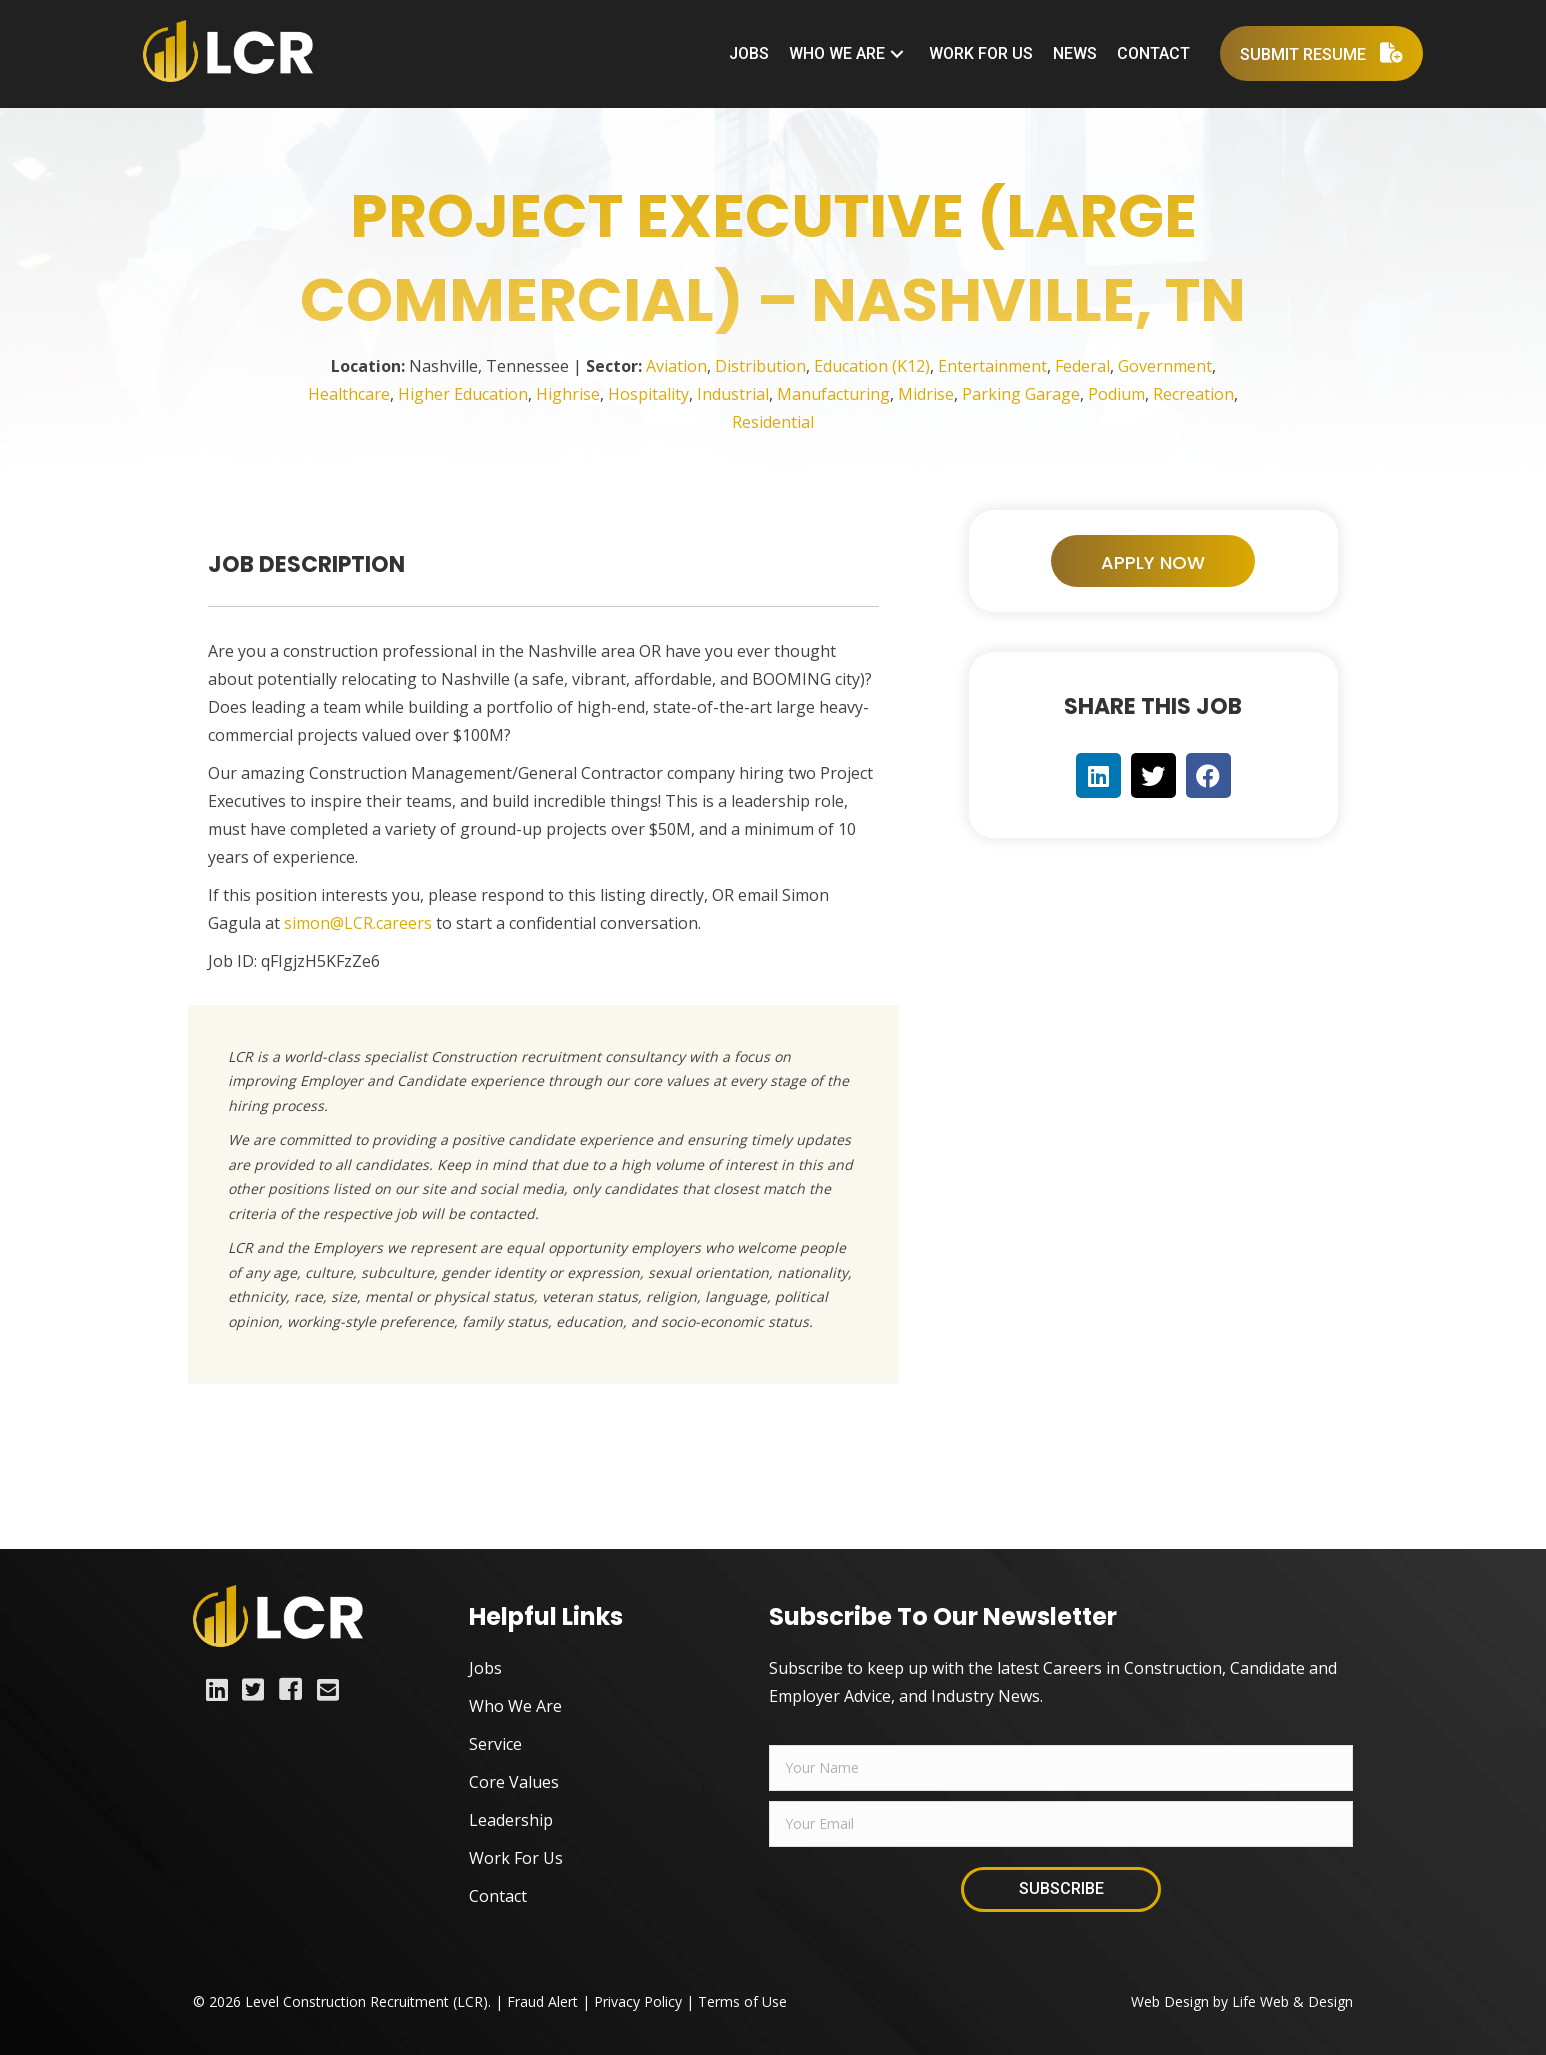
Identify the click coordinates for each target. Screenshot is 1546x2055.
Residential (773, 422)
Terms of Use (742, 2001)
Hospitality (648, 394)
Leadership (511, 1820)
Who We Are (515, 1706)
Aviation (676, 366)
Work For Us (516, 1858)
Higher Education (463, 394)
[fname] (1061, 1768)
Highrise (568, 394)
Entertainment (992, 366)
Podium (1116, 394)
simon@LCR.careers (358, 923)
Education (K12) (872, 366)
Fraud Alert (542, 2001)
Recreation (1193, 394)
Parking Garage (1021, 394)
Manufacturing (833, 394)
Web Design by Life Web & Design (1242, 2001)
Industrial (733, 394)
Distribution (760, 366)
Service (495, 1744)
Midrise (926, 394)
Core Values (514, 1782)
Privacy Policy (638, 2001)
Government (1165, 366)
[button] (897, 53)
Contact (498, 1896)
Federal (1082, 366)
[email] (1061, 1824)
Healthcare (349, 394)
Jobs (485, 1668)
